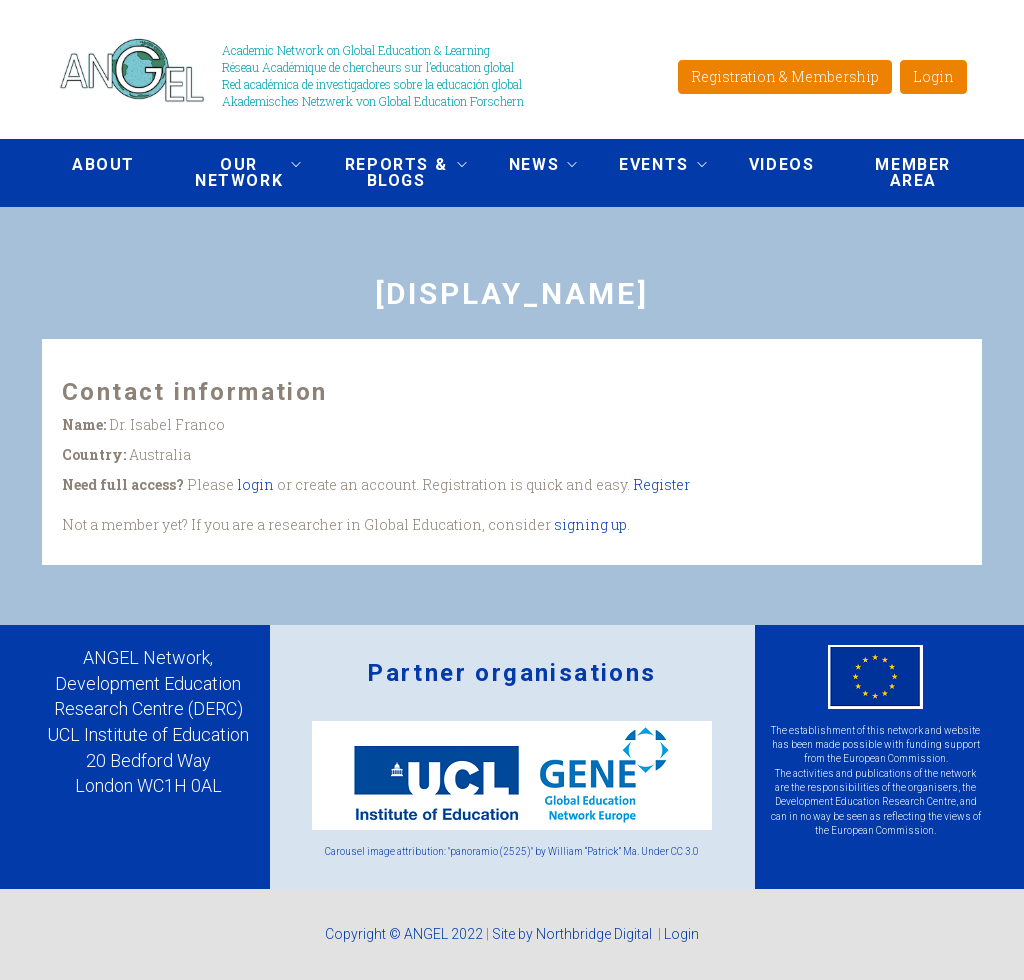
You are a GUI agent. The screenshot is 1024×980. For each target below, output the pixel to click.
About (103, 164)
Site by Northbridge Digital (573, 934)
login (255, 484)
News (528, 167)
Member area (913, 172)
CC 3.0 (685, 851)
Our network (233, 172)
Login (933, 76)
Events (648, 167)
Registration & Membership (785, 76)
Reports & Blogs (390, 172)
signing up (590, 524)
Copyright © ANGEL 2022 (404, 934)
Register (661, 484)
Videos (782, 164)
